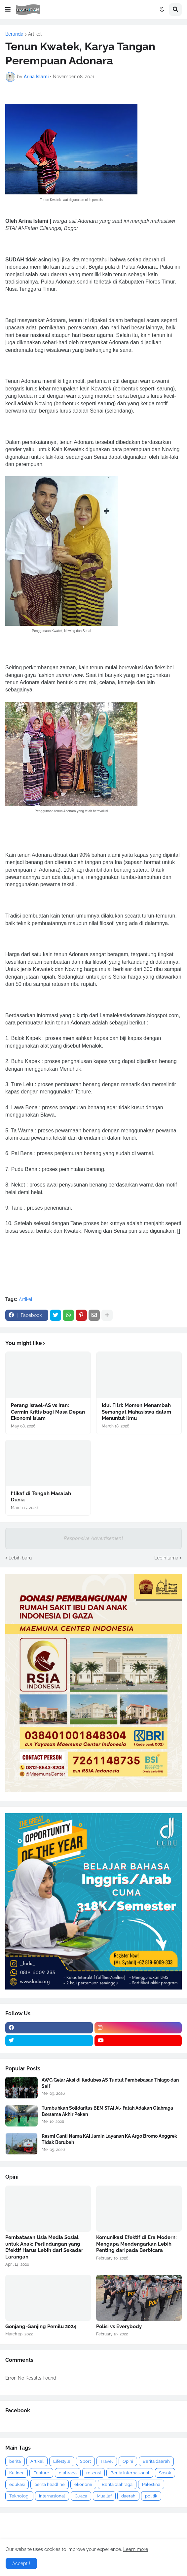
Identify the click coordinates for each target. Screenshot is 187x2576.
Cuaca (81, 2495)
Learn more (135, 2549)
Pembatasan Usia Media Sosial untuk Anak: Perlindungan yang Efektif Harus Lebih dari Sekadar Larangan (44, 2247)
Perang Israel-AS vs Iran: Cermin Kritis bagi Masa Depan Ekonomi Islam (48, 1411)
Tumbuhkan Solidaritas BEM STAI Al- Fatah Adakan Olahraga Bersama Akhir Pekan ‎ (107, 2111)
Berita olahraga (117, 2484)
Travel (106, 2461)
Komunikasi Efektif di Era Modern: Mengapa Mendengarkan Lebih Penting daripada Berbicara (136, 2243)
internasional (52, 2495)
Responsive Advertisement (93, 1538)
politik (151, 2495)
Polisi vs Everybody (119, 2326)
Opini (128, 2461)
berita (15, 2461)
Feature (41, 2472)
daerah (128, 2495)
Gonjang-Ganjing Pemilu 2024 (40, 2326)
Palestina (151, 2484)
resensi (93, 2472)
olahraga (68, 2472)
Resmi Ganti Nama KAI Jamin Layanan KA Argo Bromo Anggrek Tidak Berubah (109, 2139)
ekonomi (83, 2484)
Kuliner (16, 2472)
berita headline (49, 2484)
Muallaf (104, 2495)
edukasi (17, 2484)
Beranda (14, 34)
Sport (85, 2461)
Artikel (35, 34)
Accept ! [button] (21, 2563)
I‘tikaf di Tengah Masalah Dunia (41, 1496)
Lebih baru (20, 1557)
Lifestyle (61, 2461)
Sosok (165, 2472)
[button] (8, 9)
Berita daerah (156, 2461)
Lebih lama (166, 1557)
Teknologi (19, 2495)
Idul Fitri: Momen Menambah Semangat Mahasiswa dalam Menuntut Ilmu (136, 1411)
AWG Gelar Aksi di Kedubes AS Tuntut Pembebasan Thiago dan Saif (110, 2083)
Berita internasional (129, 2472)
